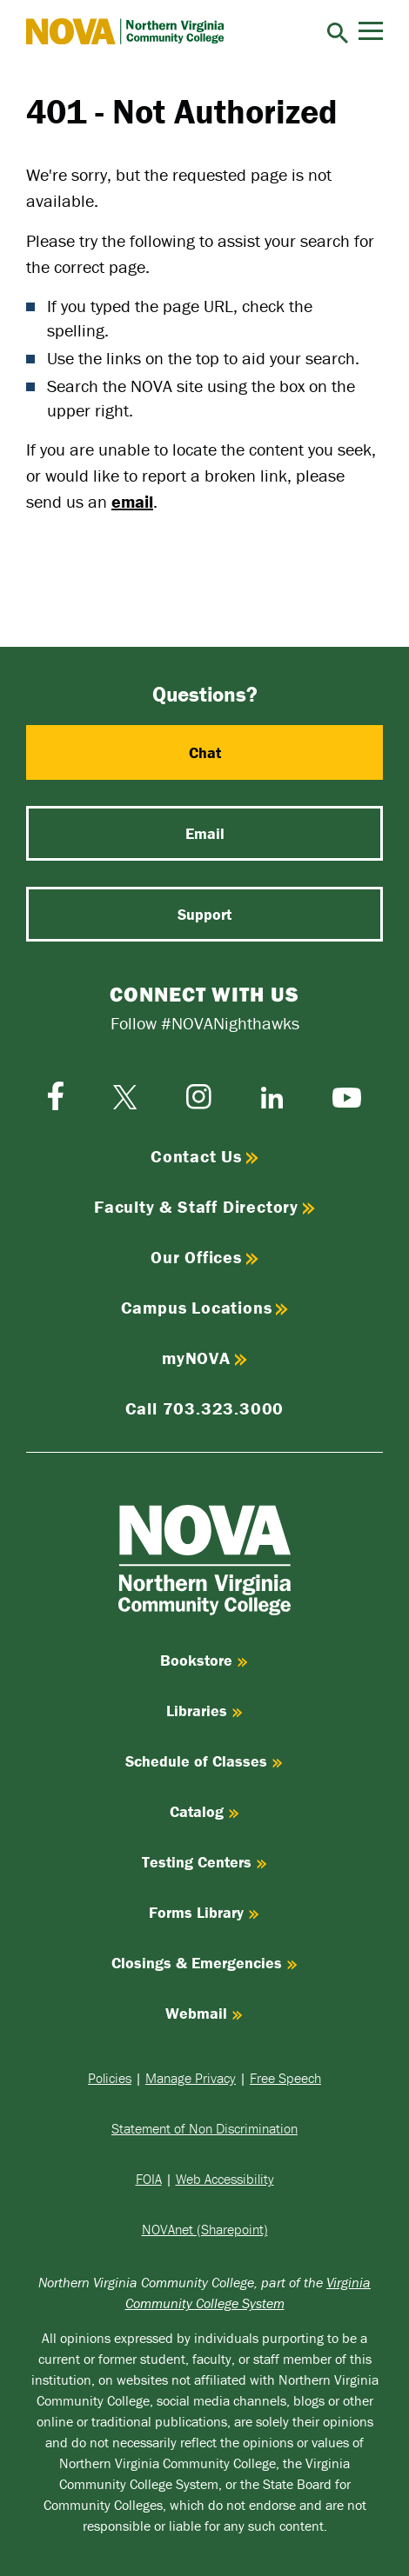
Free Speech (285, 2078)
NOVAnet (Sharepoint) (205, 2229)
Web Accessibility (225, 2178)
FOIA (149, 2178)
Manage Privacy (190, 2078)
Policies (109, 2078)
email (132, 501)
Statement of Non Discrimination (204, 2128)
